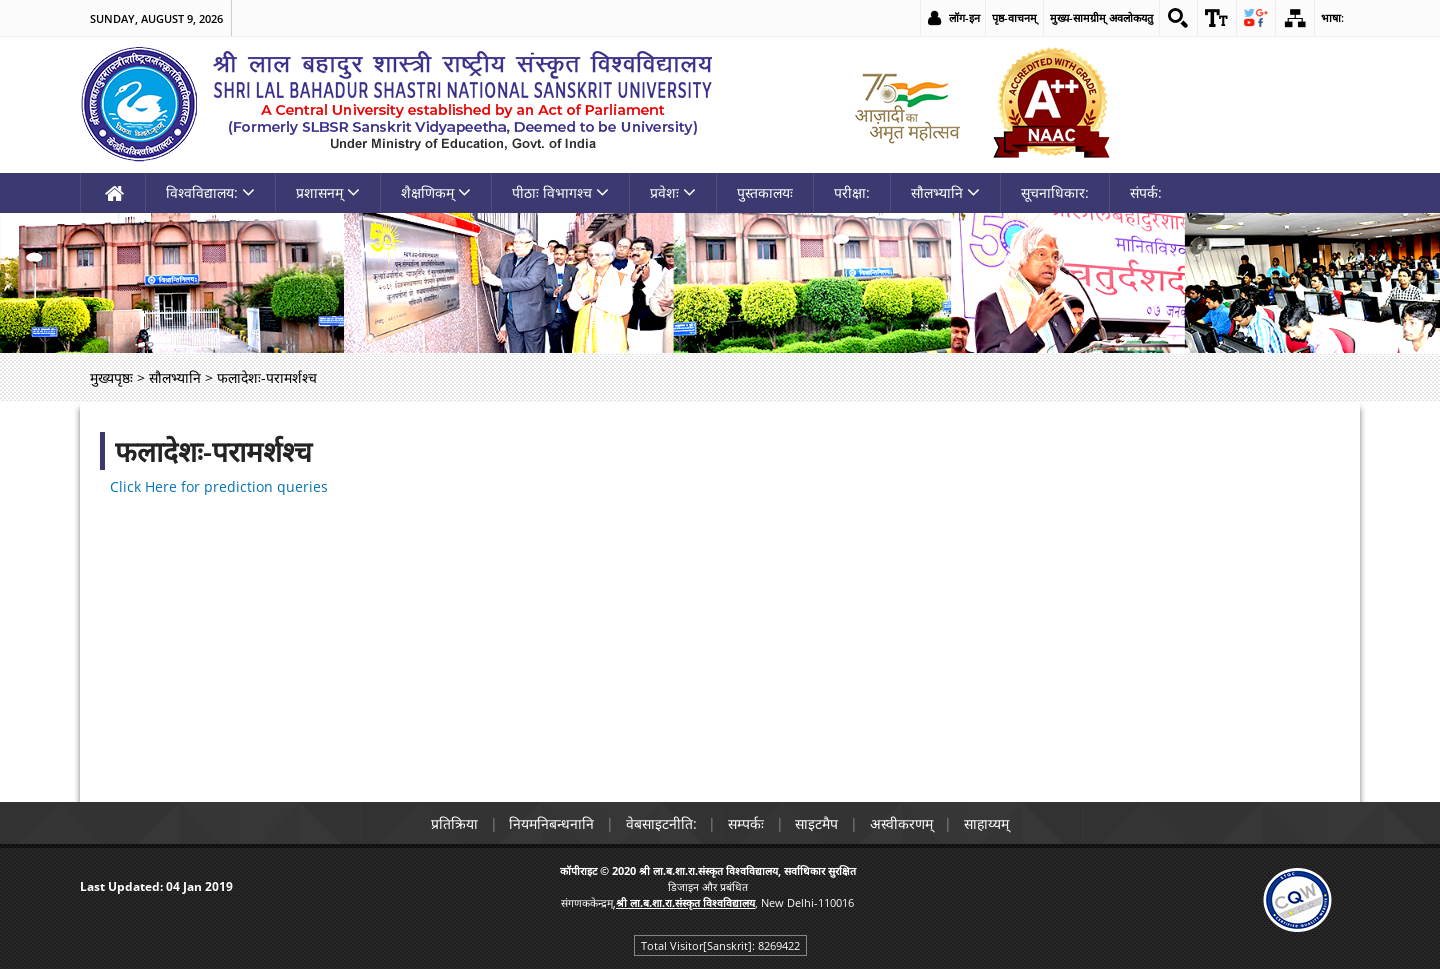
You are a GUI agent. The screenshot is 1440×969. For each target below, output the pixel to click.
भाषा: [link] (1332, 17)
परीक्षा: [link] (852, 192)
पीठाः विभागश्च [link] (560, 192)
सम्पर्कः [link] (746, 823)
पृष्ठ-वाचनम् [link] (1013, 17)
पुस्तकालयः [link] (765, 192)
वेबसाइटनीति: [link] (660, 823)
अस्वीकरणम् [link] (902, 823)
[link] (1178, 18)
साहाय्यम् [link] (988, 823)
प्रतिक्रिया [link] (452, 823)
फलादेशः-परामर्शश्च (213, 451)
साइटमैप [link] (817, 823)
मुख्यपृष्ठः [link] (111, 377)
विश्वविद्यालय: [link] (210, 192)
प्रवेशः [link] (673, 192)
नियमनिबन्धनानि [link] (550, 823)
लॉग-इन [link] (963, 17)
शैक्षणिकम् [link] (436, 192)
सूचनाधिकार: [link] (1055, 192)
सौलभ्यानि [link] (945, 192)
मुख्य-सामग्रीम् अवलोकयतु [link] (1100, 17)
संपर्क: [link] (1146, 192)
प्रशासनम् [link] (328, 192)
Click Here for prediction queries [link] (219, 486)
